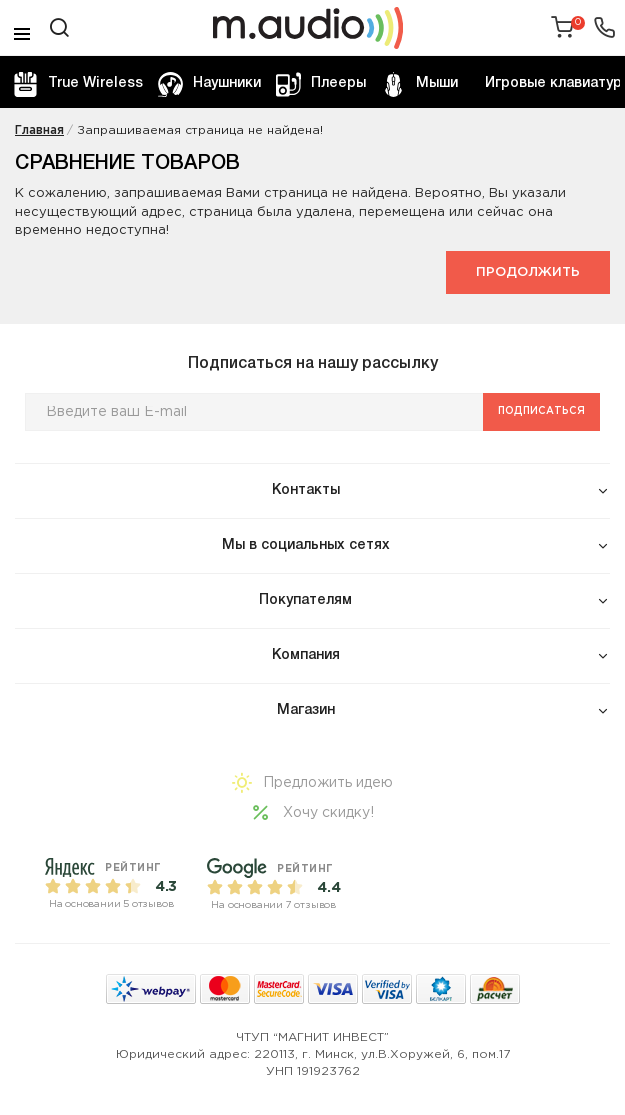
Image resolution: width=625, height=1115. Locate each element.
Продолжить (528, 272)
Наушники (209, 84)
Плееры (321, 84)
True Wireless (78, 84)
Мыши (419, 84)
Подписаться (541, 411)
